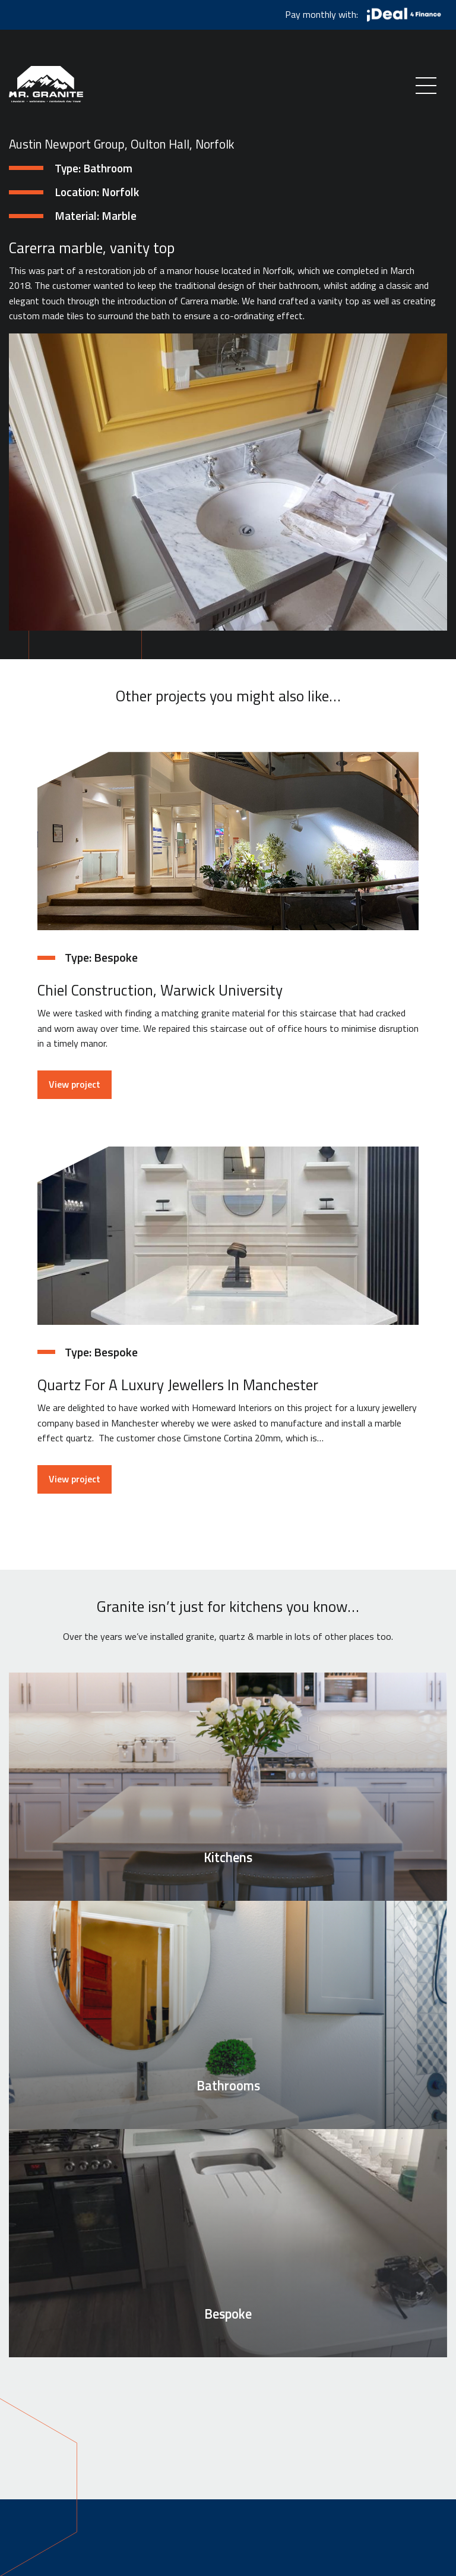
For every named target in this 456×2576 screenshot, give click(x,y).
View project (74, 1084)
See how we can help (228, 2400)
